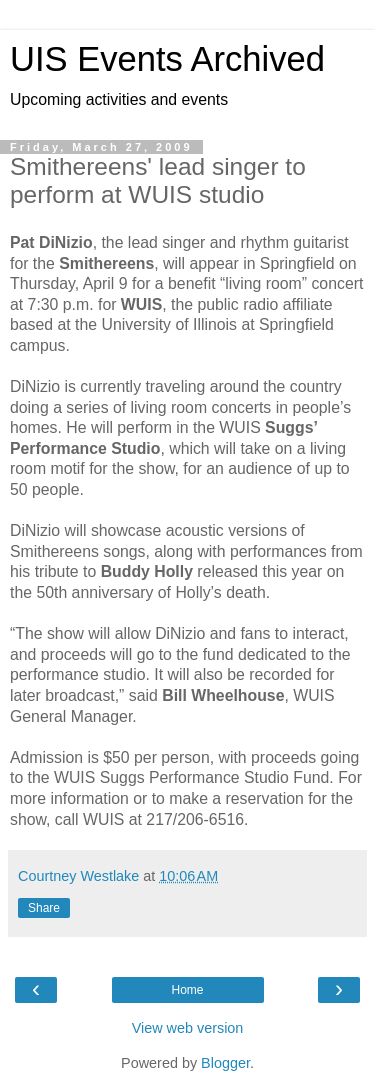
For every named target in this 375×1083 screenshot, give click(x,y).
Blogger (225, 1063)
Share (44, 908)
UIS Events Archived (167, 59)
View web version (188, 1028)
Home (187, 990)
